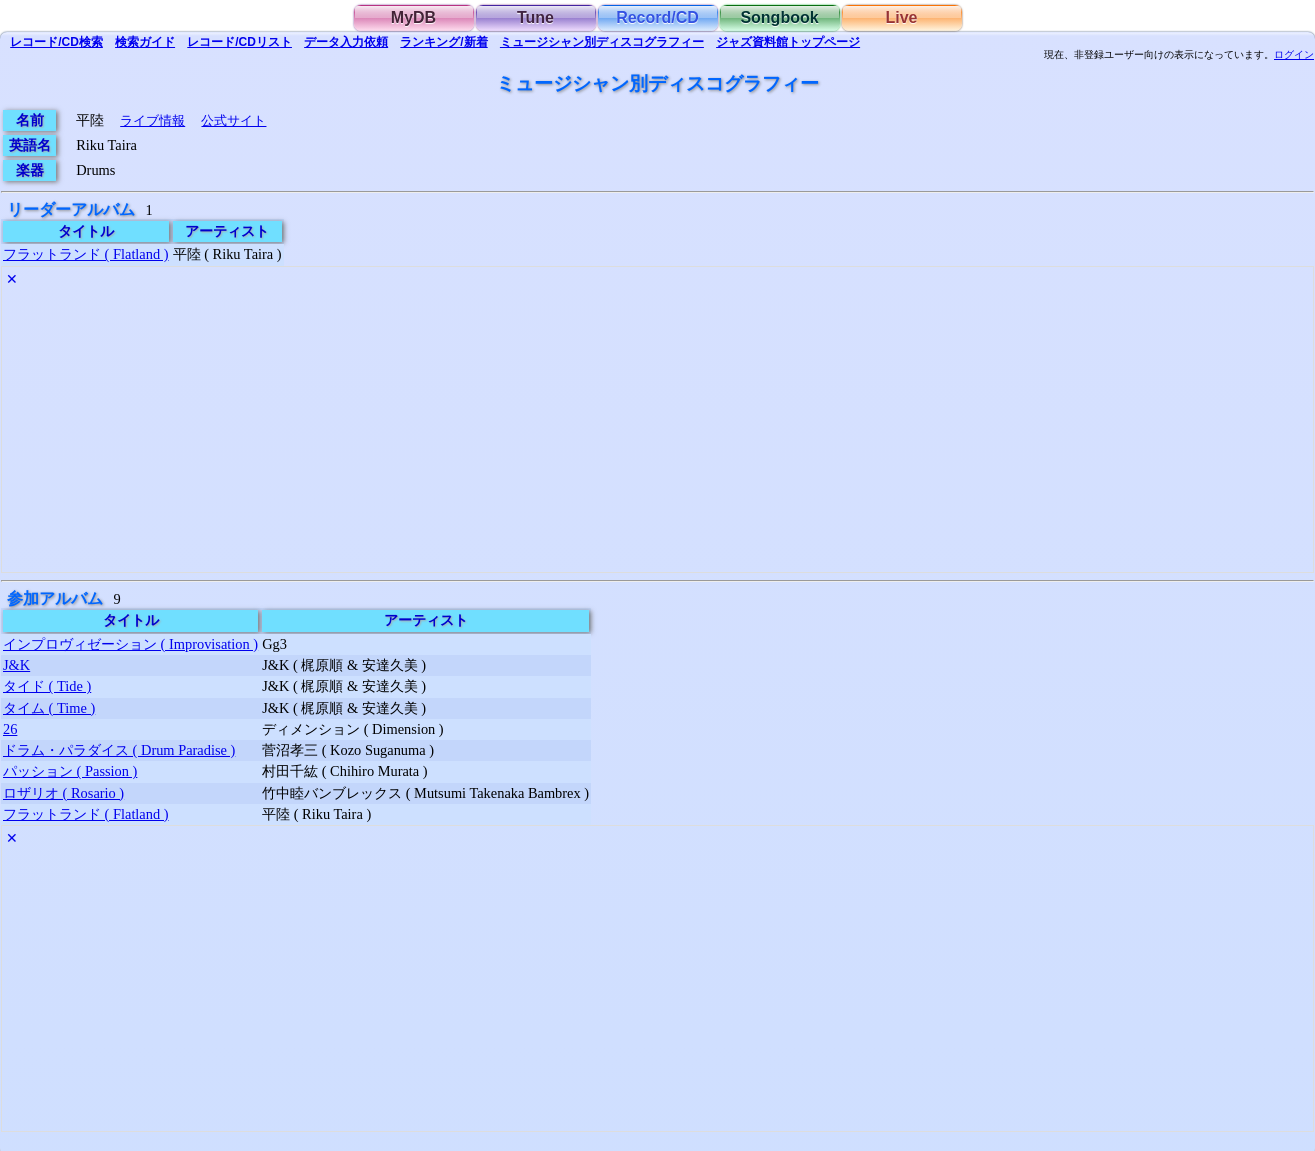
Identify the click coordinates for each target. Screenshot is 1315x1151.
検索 (56, 42)
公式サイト (233, 120)
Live (901, 17)
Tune (535, 17)
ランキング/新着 (443, 42)
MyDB (413, 17)
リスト (239, 42)
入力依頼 (346, 42)
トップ (788, 42)
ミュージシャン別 (602, 42)
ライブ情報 (152, 120)
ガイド (145, 42)
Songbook (779, 17)
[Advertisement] (602, 432)
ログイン (1294, 55)
